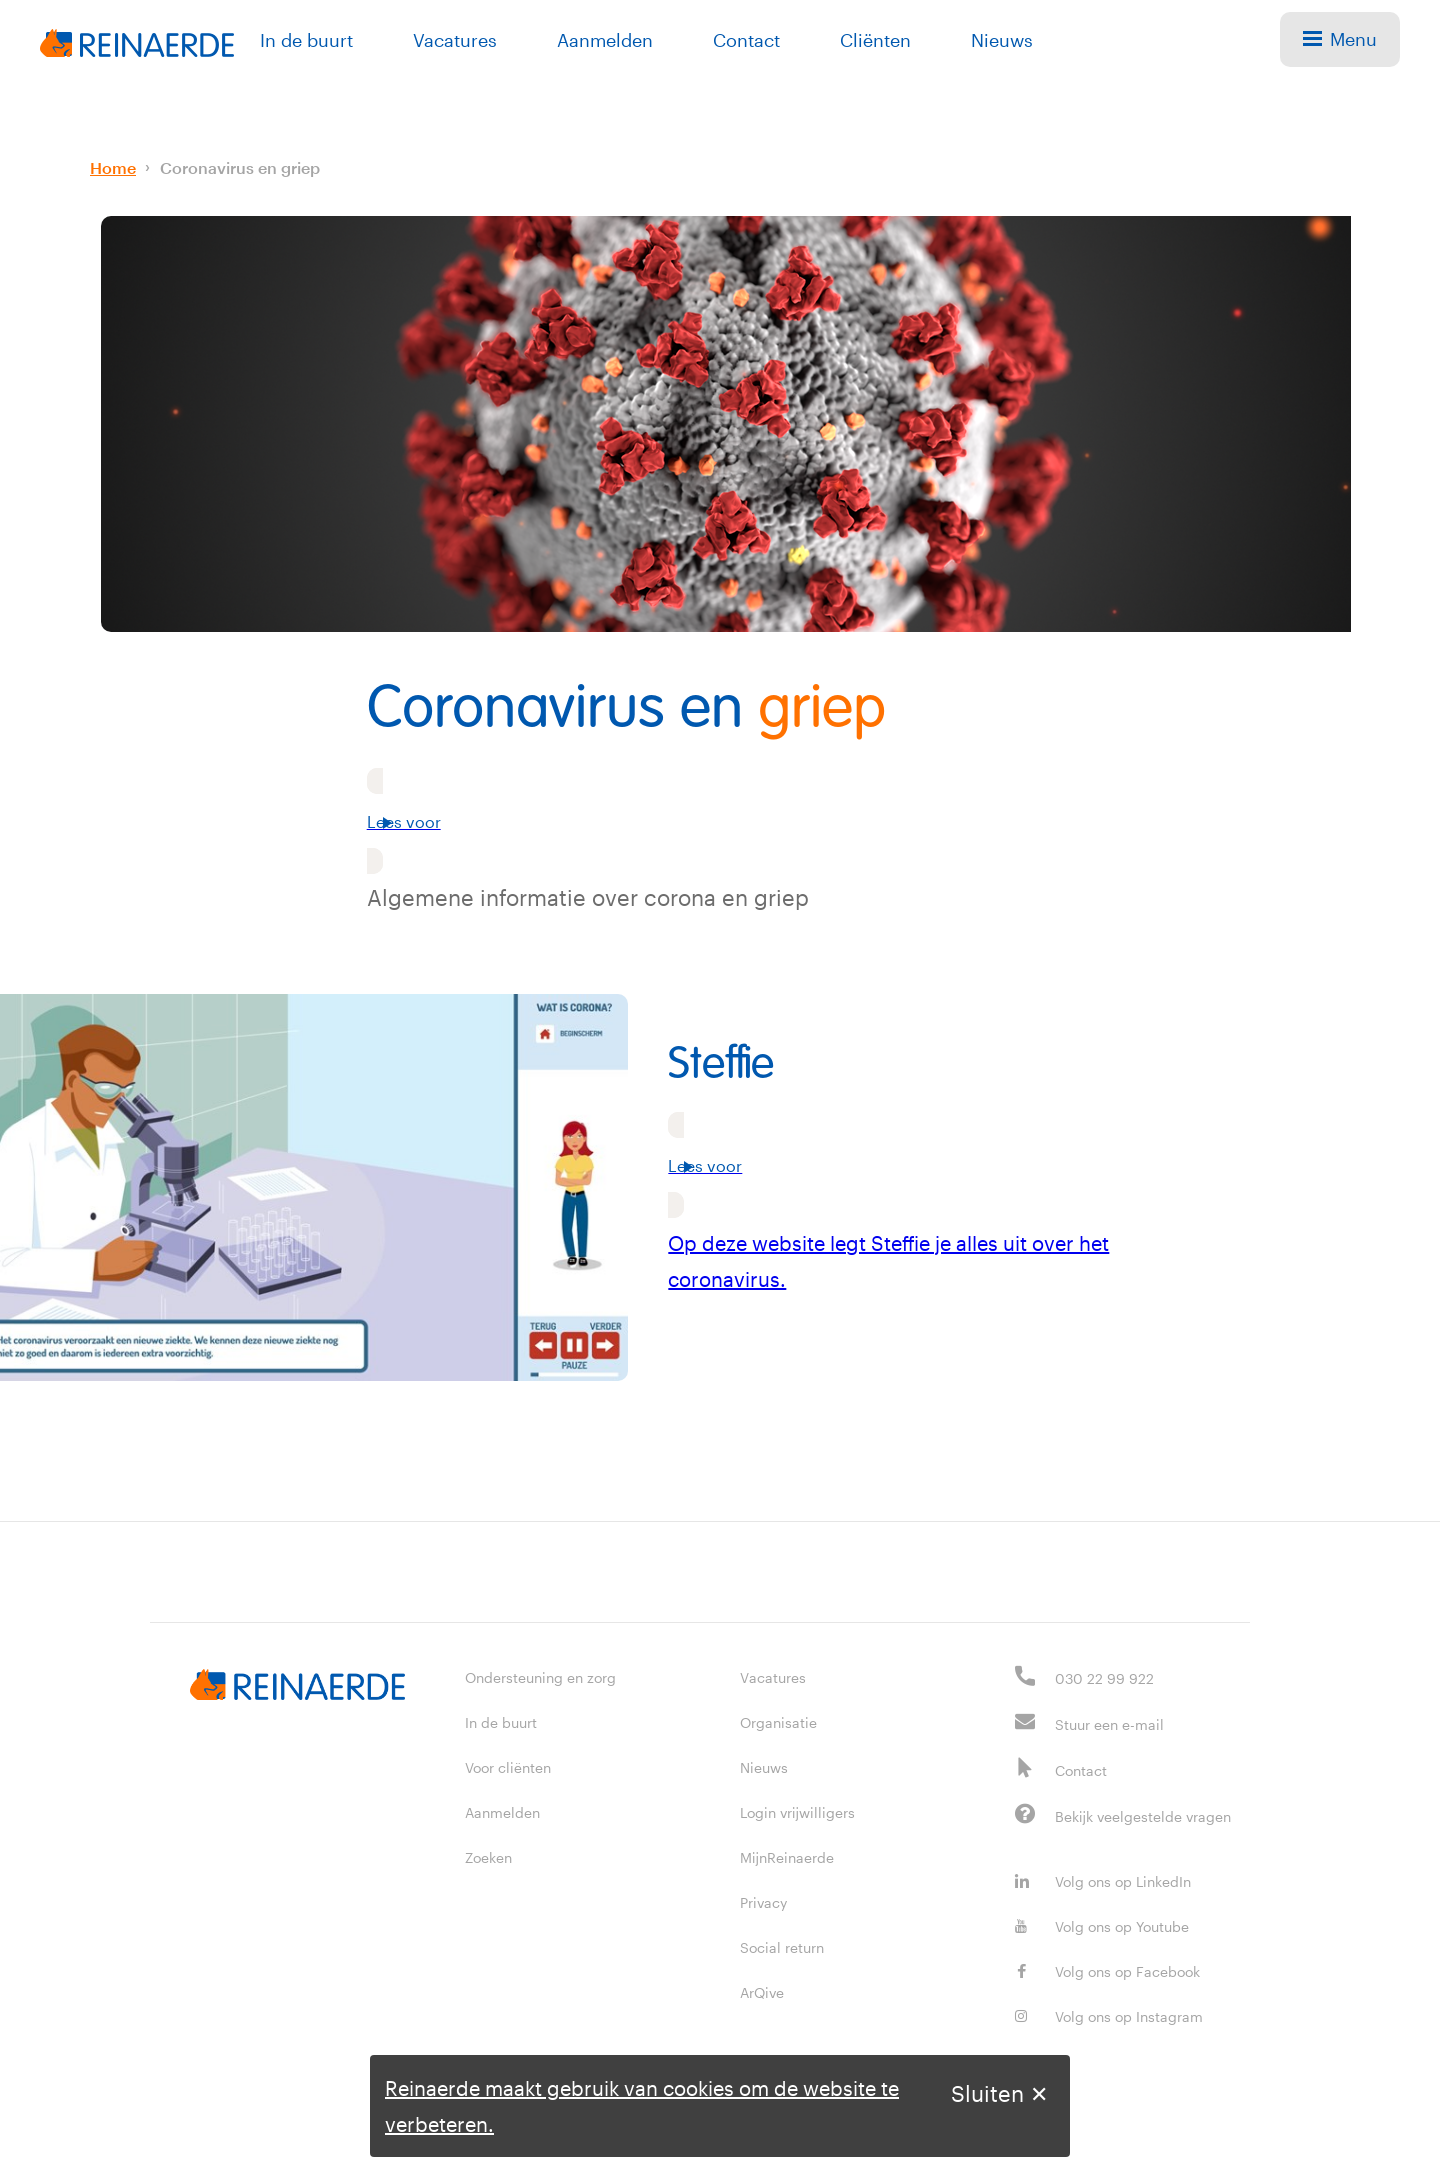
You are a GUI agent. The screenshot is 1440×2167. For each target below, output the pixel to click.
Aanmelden (605, 40)
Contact (746, 40)
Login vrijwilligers (797, 1812)
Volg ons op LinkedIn (1103, 1881)
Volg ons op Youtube (1102, 1926)
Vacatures (455, 40)
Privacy (763, 1902)
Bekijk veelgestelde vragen (1143, 1816)
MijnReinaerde (787, 1857)
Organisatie (778, 1722)
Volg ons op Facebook (1107, 1971)
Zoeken (488, 1857)
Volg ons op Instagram (1109, 2016)
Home (113, 167)
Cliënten (875, 40)
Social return (782, 1947)
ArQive (762, 1992)
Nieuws (1002, 40)
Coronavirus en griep (240, 167)
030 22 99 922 (1104, 1678)
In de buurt (306, 40)
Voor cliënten (508, 1767)
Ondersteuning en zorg (540, 1677)
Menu (1340, 39)
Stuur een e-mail (1109, 1724)
